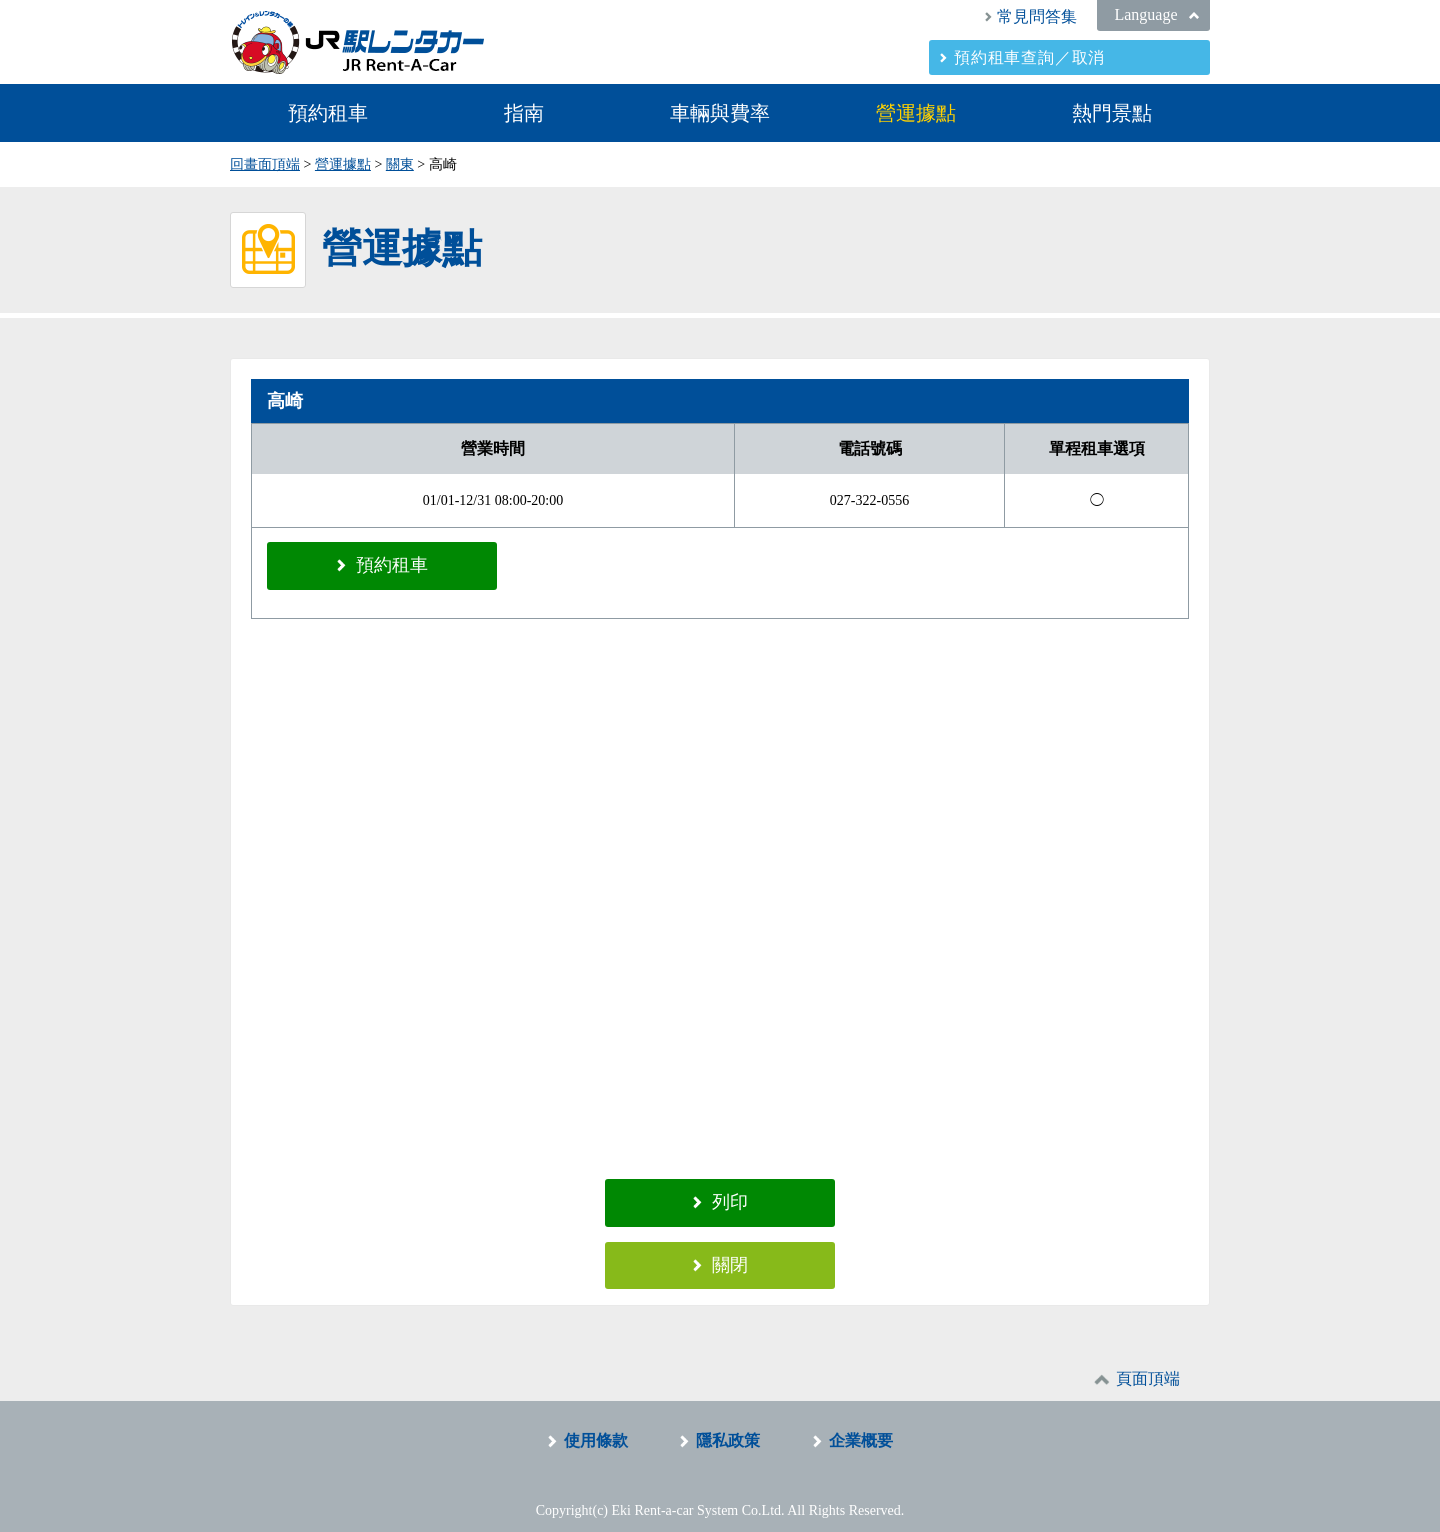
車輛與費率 (720, 113)
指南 (524, 113)
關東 (400, 164)
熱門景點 (1112, 113)
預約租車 (328, 113)
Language (1145, 14)
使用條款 (596, 1426)
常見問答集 (1037, 16)
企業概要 (861, 1426)
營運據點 (916, 113)
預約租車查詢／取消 (1029, 57)
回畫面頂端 (265, 164)
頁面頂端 (1148, 1364)
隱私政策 (728, 1426)
